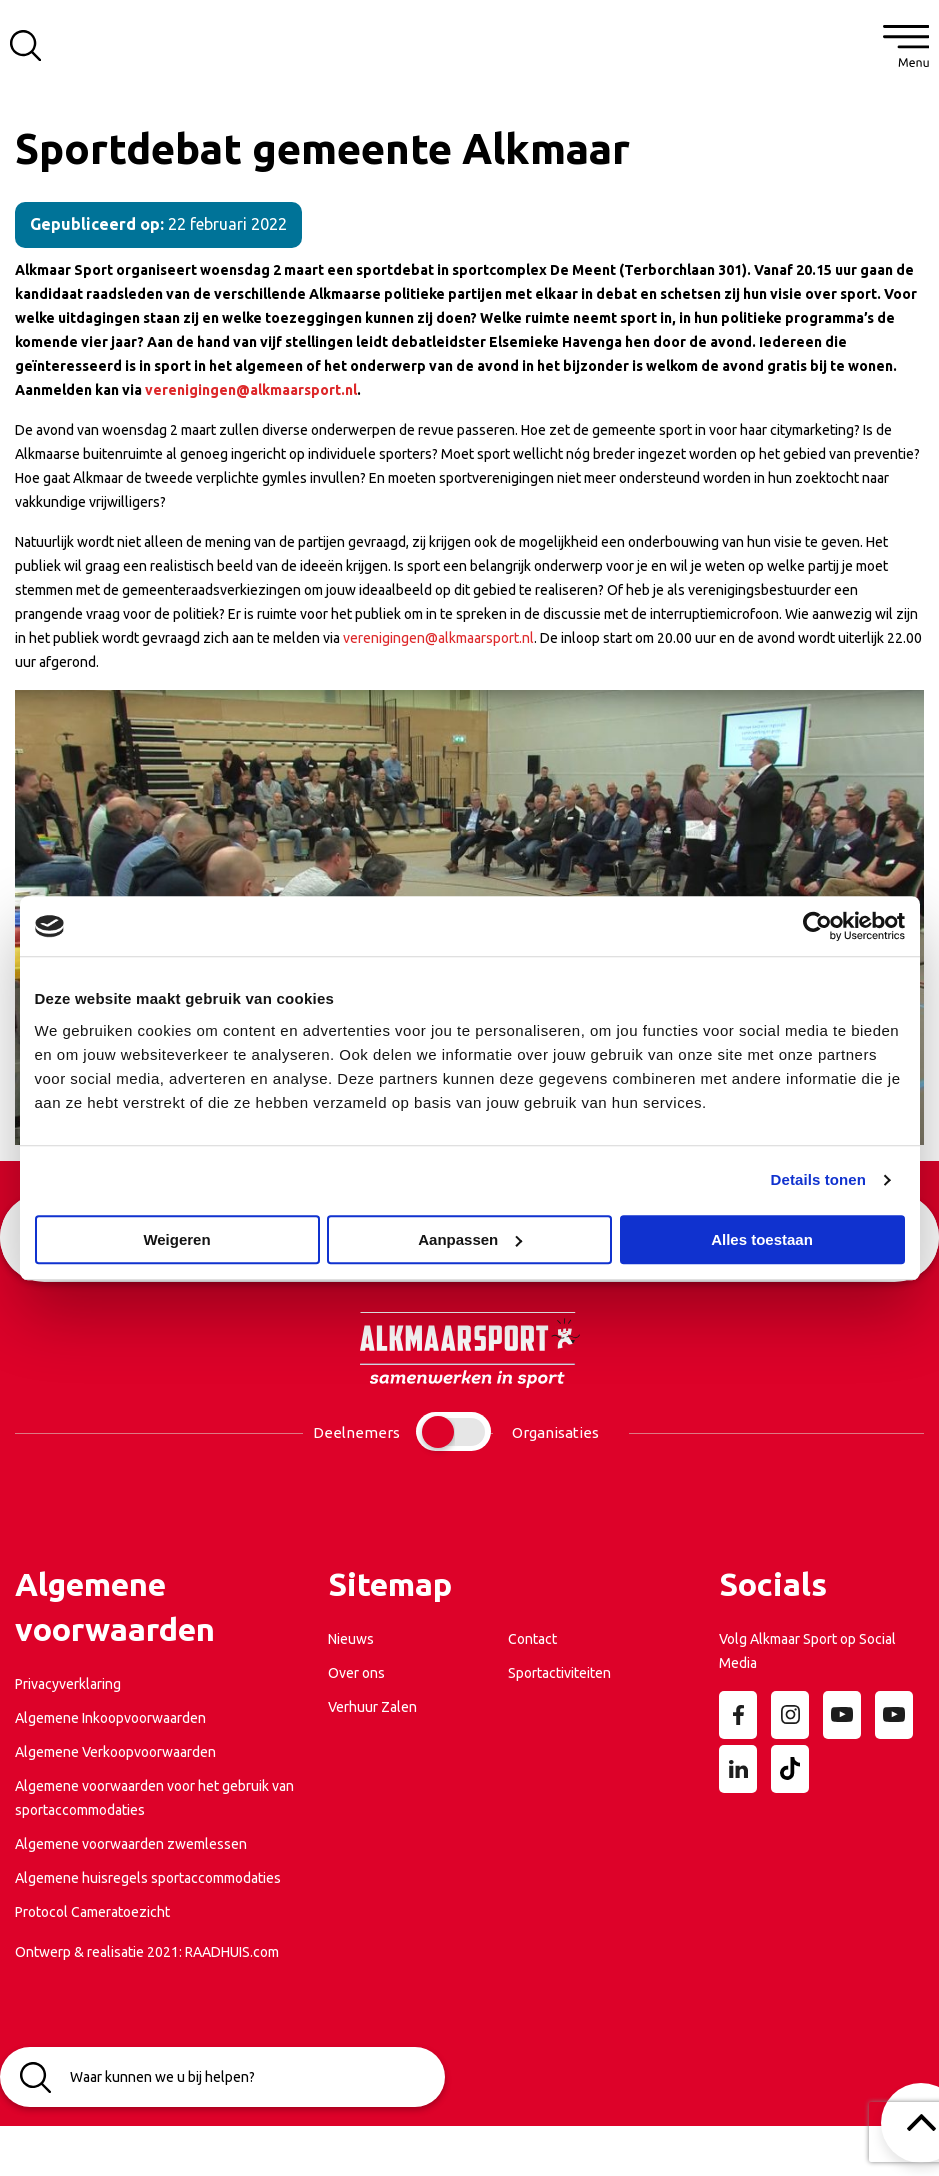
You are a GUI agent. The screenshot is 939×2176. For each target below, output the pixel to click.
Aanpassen (470, 1239)
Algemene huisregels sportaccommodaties (148, 1878)
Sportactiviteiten (559, 1673)
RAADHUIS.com (232, 1952)
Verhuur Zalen (372, 1707)
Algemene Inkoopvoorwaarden (110, 1718)
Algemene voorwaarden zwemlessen (131, 1844)
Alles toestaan (762, 1239)
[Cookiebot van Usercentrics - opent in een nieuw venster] (817, 926)
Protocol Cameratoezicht (92, 1912)
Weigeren (176, 1239)
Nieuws (351, 1639)
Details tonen (818, 1179)
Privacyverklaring (68, 1684)
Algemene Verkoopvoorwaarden (115, 1752)
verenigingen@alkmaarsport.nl (251, 390)
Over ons (356, 1673)
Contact (532, 1639)
